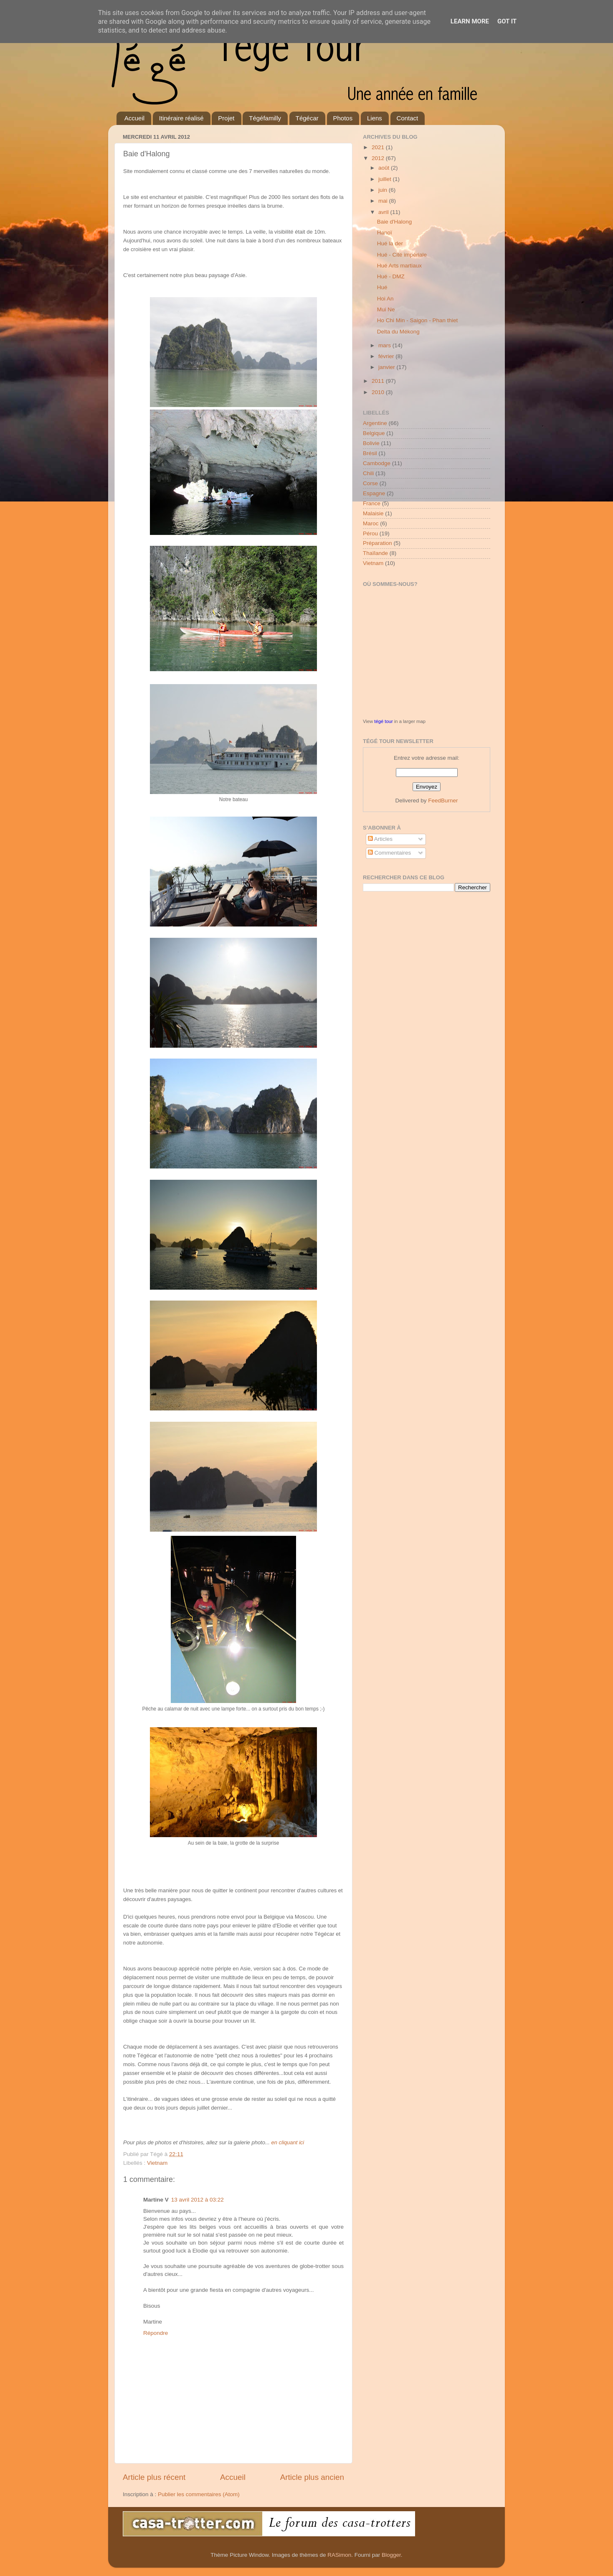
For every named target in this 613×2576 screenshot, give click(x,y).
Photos (343, 118)
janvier (387, 367)
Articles (380, 839)
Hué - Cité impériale (402, 255)
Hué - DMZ (391, 276)
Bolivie (371, 443)
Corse (370, 483)
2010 (379, 392)
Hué (382, 287)
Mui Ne (386, 309)
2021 (379, 147)
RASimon (339, 2555)
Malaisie (373, 513)
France (371, 503)
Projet (226, 118)
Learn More (470, 21)
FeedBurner (443, 800)
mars (385, 345)
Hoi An (385, 298)
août (384, 168)
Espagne (374, 493)
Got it (507, 21)
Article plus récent (154, 2477)
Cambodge (376, 463)
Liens (374, 118)
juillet (385, 179)
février (386, 356)
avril (384, 212)
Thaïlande (375, 553)
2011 (379, 381)
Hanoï (384, 232)
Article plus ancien (312, 2477)
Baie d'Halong (394, 222)
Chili (368, 473)
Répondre (155, 2333)
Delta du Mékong (398, 331)
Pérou (370, 533)
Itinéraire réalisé (181, 118)
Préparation (377, 543)
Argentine (375, 423)
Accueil (134, 118)
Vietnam (157, 2163)
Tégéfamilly (265, 118)
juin (383, 190)
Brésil (370, 453)
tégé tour (383, 721)
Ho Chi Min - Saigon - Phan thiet (417, 320)
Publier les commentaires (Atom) (199, 2494)
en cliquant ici (287, 2142)
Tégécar (307, 118)
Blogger (391, 2555)
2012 (379, 158)
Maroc (371, 523)
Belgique (374, 433)
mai (383, 201)
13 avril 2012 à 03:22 (197, 2200)
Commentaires (389, 853)
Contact (407, 118)
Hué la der (390, 243)
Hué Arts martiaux (399, 265)
